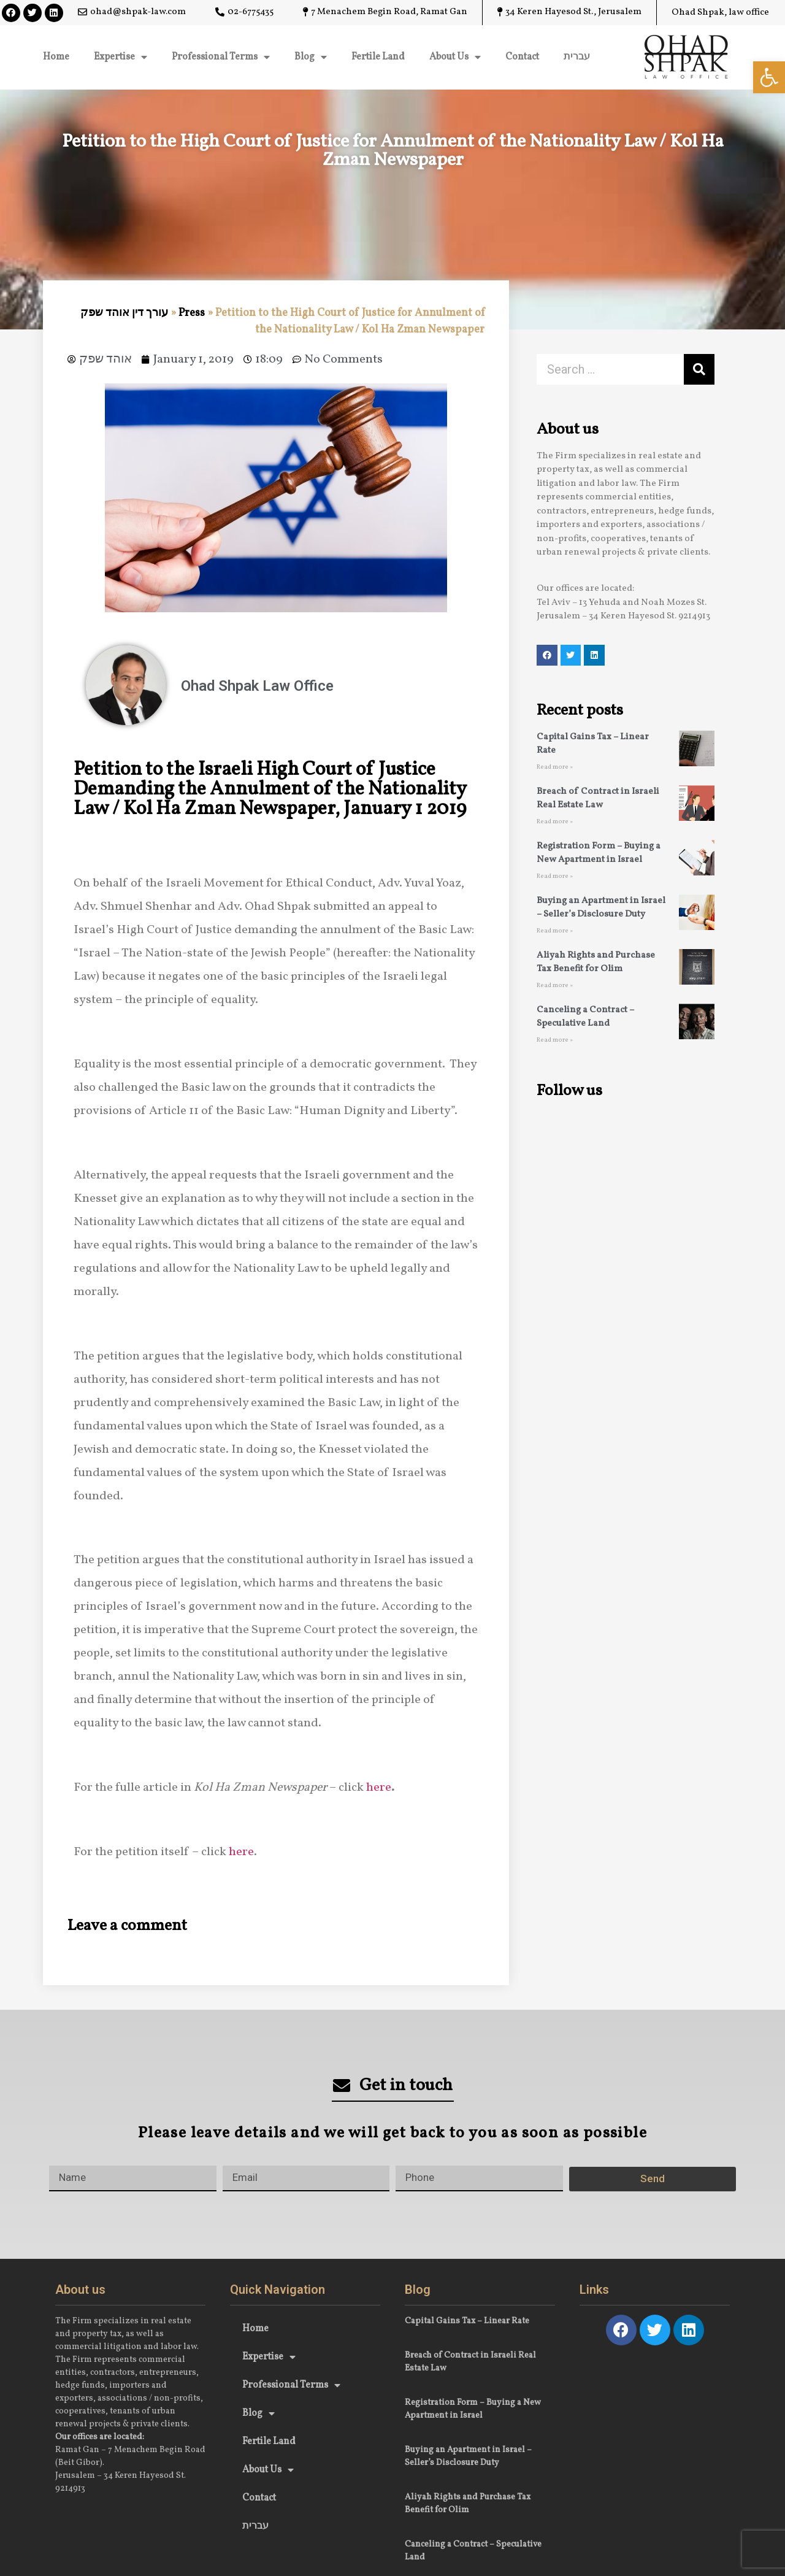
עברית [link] (577, 57)
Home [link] (56, 57)
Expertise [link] (120, 57)
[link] (769, 77)
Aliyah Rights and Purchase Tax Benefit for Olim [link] (596, 962)
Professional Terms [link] (221, 57)
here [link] (378, 1787)
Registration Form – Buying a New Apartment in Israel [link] (599, 853)
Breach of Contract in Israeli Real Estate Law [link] (598, 798)
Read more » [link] (555, 767)
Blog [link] (310, 57)
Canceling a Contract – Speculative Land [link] (585, 1017)
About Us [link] (455, 57)
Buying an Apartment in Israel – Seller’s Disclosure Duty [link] (601, 907)
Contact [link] (522, 57)
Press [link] (191, 313)
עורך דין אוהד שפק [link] (124, 313)
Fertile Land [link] (378, 57)
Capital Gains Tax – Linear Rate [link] (467, 2321)
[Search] (699, 369)
